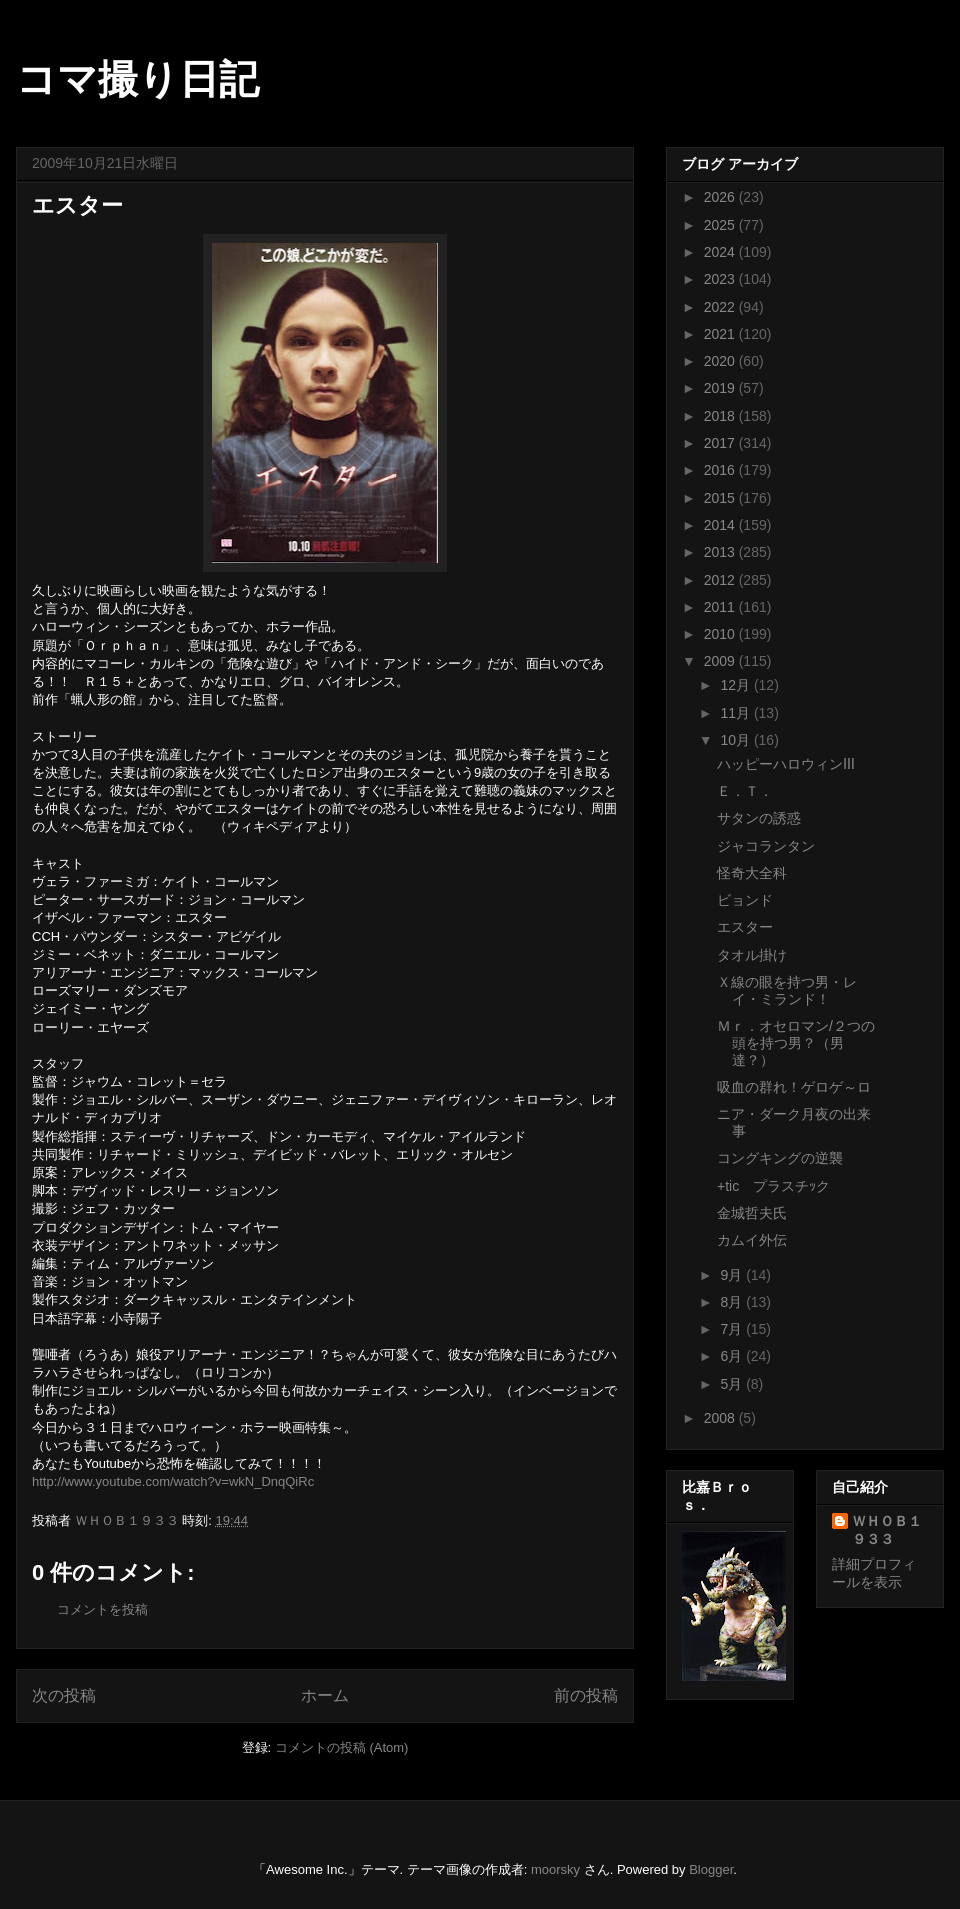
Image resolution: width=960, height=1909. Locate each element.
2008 (721, 1418)
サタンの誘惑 (759, 818)
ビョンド (745, 900)
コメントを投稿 (102, 1609)
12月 (736, 685)
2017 (721, 443)
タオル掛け (752, 955)
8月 (733, 1302)
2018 (721, 416)
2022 (721, 307)
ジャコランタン (766, 846)
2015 (721, 498)
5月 (733, 1384)
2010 (721, 634)
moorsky (555, 1869)
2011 (721, 607)
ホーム (325, 1695)
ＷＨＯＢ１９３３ (887, 1530)
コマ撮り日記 (137, 79)
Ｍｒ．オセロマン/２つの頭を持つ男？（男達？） (796, 1043)
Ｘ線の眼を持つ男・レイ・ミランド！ (787, 990)
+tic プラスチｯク (773, 1186)
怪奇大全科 (752, 873)
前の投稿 (586, 1695)
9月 (733, 1275)
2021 (721, 334)
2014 (721, 525)
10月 (736, 740)
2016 (721, 470)
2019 (721, 388)
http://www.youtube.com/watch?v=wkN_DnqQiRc (173, 1481)
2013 (721, 552)
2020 (721, 361)
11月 (736, 713)
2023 (721, 279)
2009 (721, 661)
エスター (745, 927)
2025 (721, 225)
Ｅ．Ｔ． (745, 791)
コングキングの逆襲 (780, 1158)
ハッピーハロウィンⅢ (786, 764)
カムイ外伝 (752, 1240)
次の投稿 (64, 1695)
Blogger (711, 1869)
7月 (733, 1329)
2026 (721, 197)
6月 (733, 1356)
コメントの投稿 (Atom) (342, 1747)
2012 (721, 580)
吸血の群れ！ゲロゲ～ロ (794, 1087)
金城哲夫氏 (752, 1213)
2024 (721, 252)
